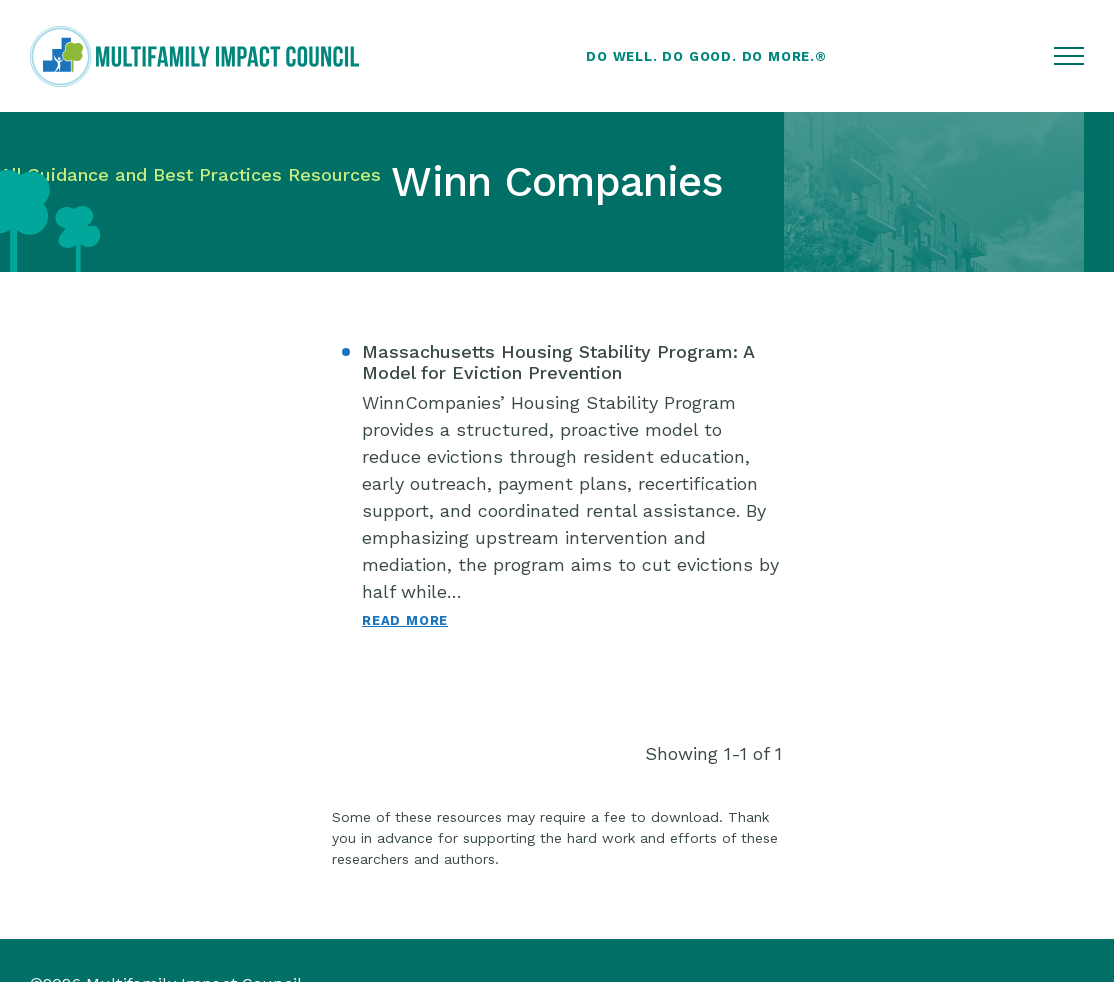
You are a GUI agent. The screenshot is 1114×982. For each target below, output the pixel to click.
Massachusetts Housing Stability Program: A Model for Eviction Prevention (558, 362)
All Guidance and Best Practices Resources (190, 174)
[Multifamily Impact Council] (194, 56)
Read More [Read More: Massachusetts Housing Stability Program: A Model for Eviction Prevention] (405, 620)
